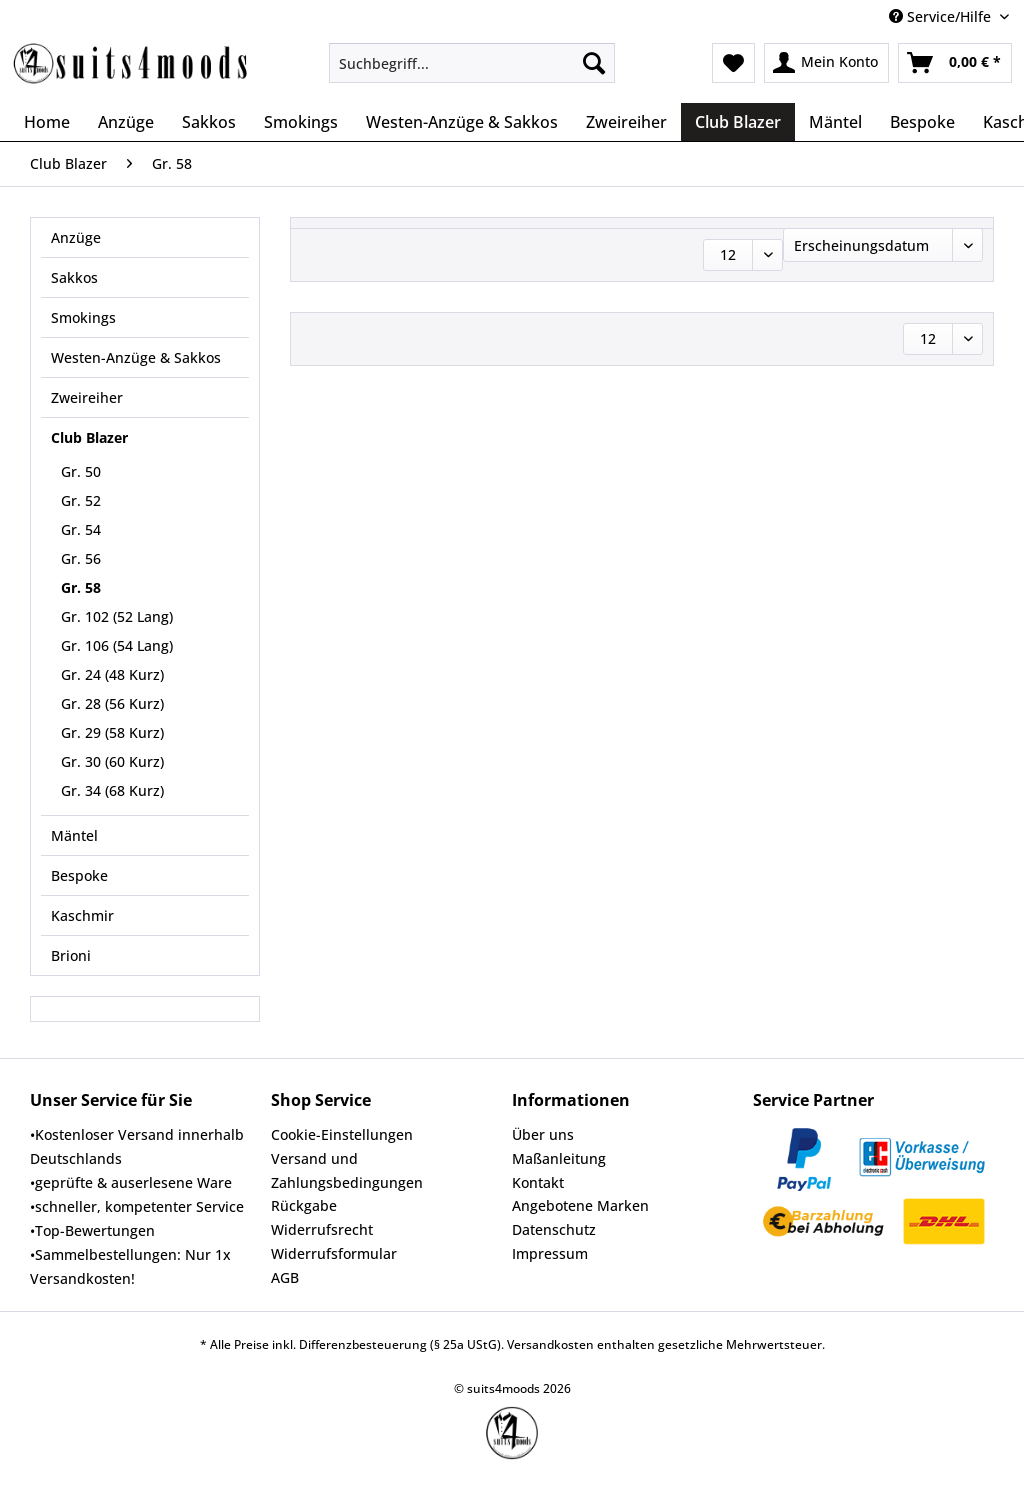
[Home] (47, 122)
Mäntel (74, 835)
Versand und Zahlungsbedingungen (347, 1170)
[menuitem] (472, 72)
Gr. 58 (81, 587)
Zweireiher (87, 397)
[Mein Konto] (826, 63)
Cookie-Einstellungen (342, 1134)
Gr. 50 (81, 471)
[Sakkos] (209, 122)
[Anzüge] (126, 122)
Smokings (83, 317)
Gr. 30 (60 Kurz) (112, 761)
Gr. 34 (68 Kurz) (112, 790)
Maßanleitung (559, 1158)
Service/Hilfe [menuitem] (942, 16)
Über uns (543, 1134)
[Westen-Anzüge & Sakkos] (462, 122)
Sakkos (74, 277)
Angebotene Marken (580, 1205)
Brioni (71, 955)
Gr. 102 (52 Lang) (117, 616)
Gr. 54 (81, 529)
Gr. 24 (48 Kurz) (112, 674)
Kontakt (538, 1182)
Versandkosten (550, 1344)
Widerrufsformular (334, 1253)
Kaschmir (82, 915)
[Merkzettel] (733, 63)
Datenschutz (554, 1229)
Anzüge (76, 237)
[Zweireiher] (626, 122)
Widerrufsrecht (322, 1229)
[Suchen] (594, 63)
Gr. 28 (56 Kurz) (112, 703)
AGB (285, 1277)
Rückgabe (304, 1205)
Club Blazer (89, 437)
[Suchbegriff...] (472, 63)
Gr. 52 (81, 500)
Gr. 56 (81, 558)
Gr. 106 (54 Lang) (117, 645)
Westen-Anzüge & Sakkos (136, 357)
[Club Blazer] (738, 122)
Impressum (550, 1253)
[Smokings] (301, 122)
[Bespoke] (922, 122)
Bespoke (79, 875)
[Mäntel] (835, 122)
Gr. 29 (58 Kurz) (112, 732)
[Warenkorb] (955, 63)
